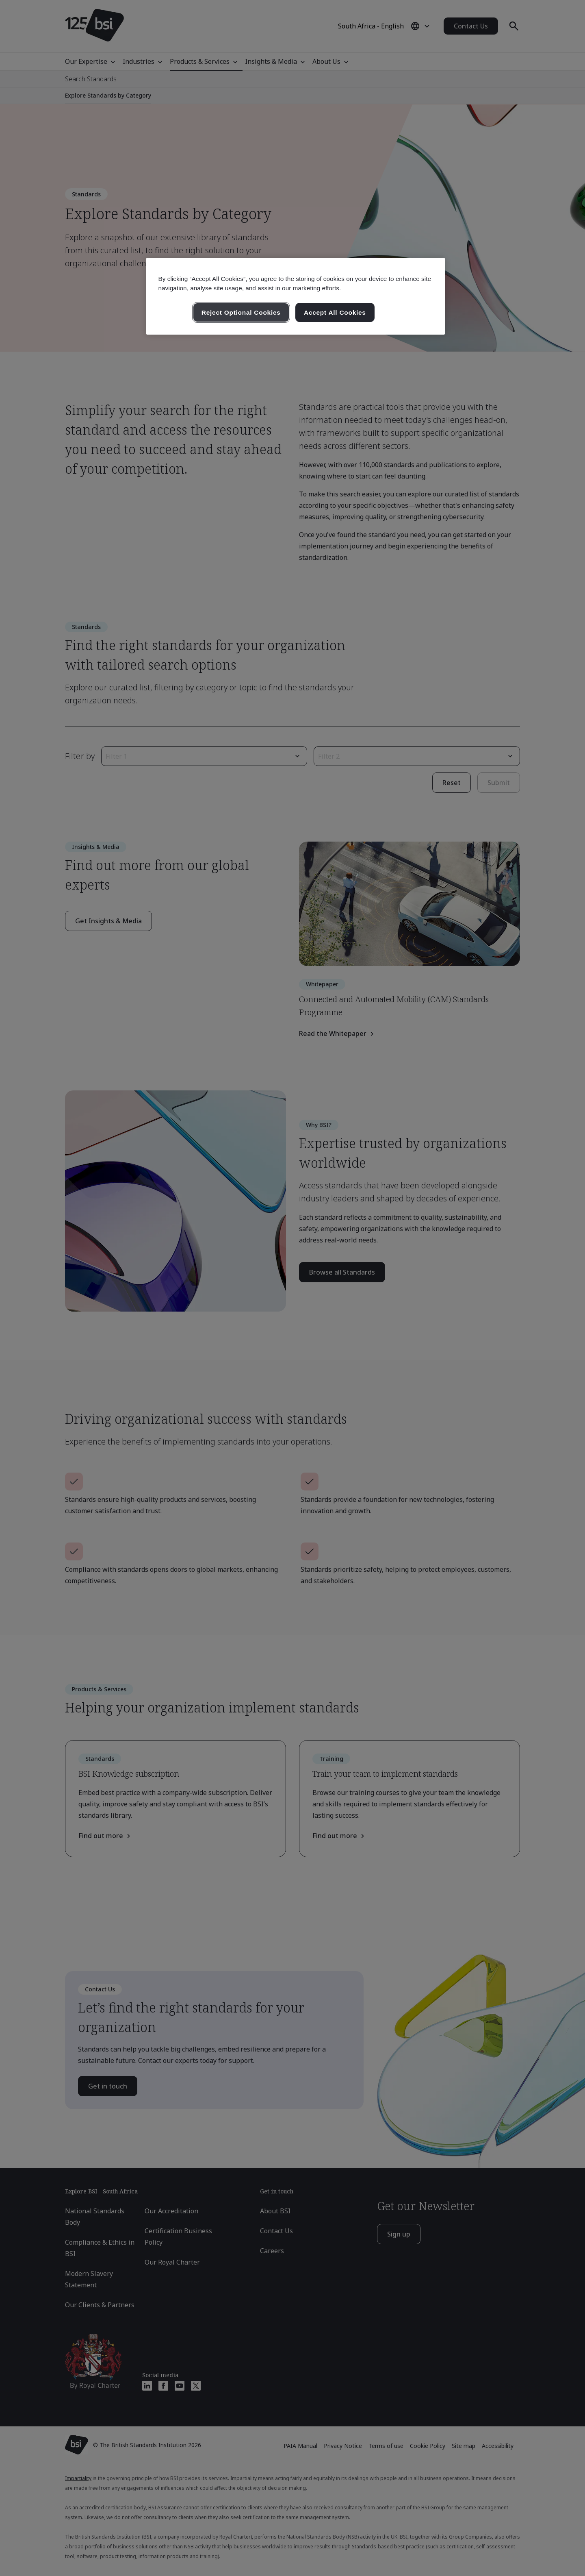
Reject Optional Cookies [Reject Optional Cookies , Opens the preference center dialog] (241, 312)
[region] (295, 296)
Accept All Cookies (335, 312)
